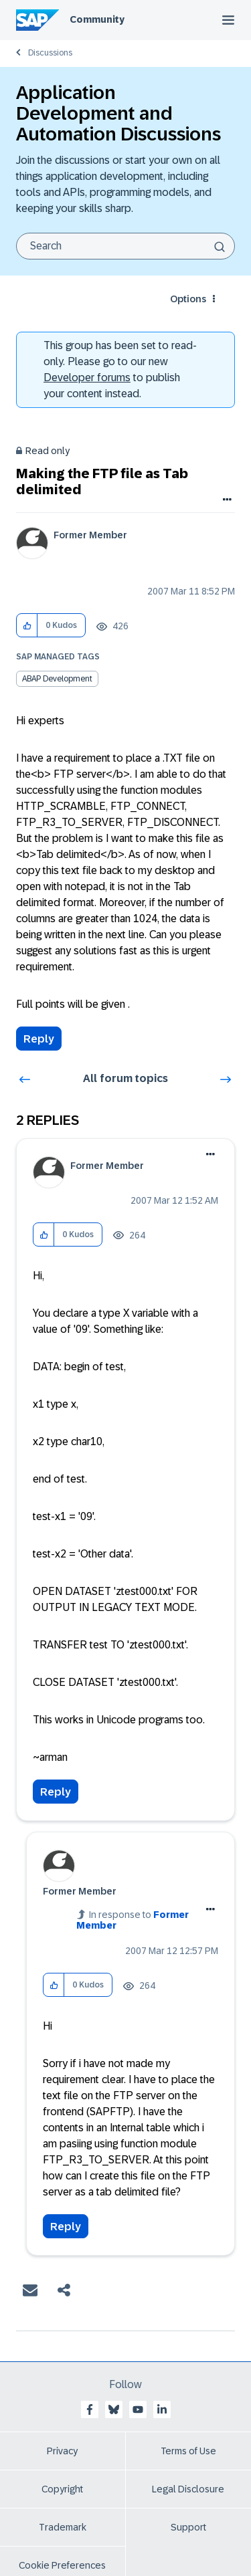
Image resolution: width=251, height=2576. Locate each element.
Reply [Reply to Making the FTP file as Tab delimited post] (38, 1039)
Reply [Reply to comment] (55, 1792)
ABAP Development (57, 678)
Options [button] (188, 299)
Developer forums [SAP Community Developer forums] (87, 377)
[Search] (125, 246)
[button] (27, 625)
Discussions (50, 53)
